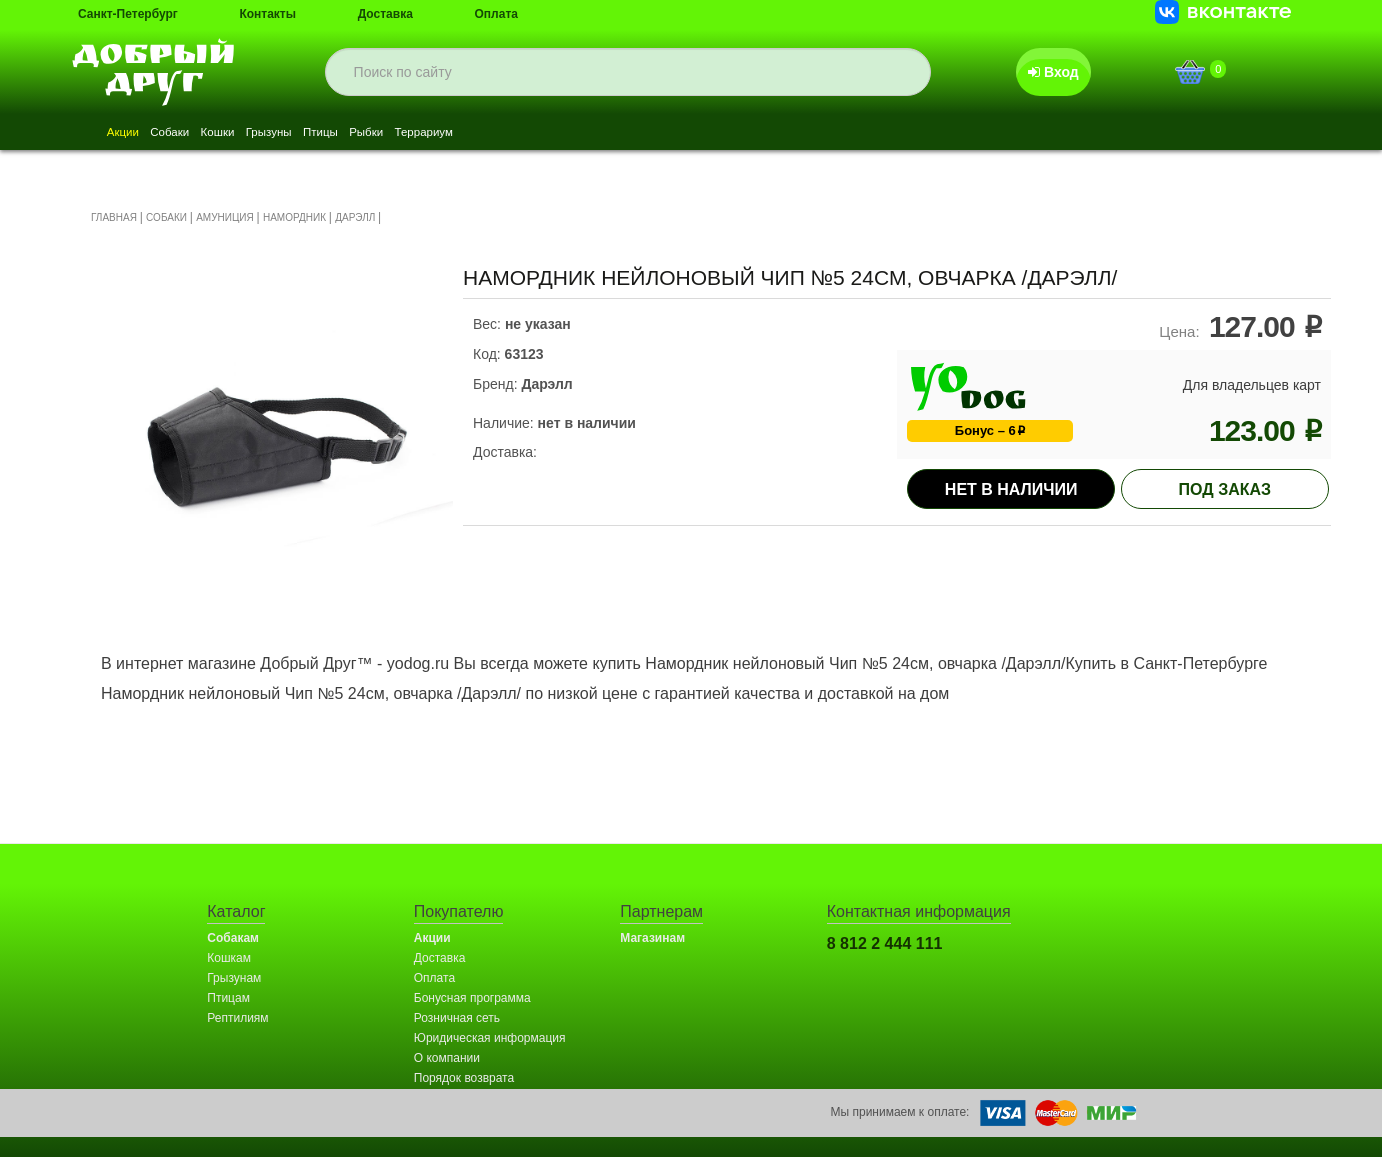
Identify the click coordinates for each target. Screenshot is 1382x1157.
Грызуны (341, 134)
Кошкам (229, 958)
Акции (132, 134)
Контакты (267, 14)
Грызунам (234, 978)
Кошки (267, 134)
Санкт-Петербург (128, 14)
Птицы (413, 134)
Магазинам (652, 938)
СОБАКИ (166, 217)
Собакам (233, 938)
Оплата (496, 14)
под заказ (1225, 489)
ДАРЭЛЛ (355, 217)
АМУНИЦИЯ (225, 217)
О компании (447, 1058)
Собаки (199, 134)
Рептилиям (237, 1018)
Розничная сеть (457, 1018)
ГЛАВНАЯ (114, 217)
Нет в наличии (1011, 489)
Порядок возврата (464, 1078)
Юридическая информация (490, 1038)
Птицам (228, 998)
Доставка (385, 14)
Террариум (559, 134)
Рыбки (479, 134)
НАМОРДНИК (294, 217)
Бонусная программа (472, 998)
